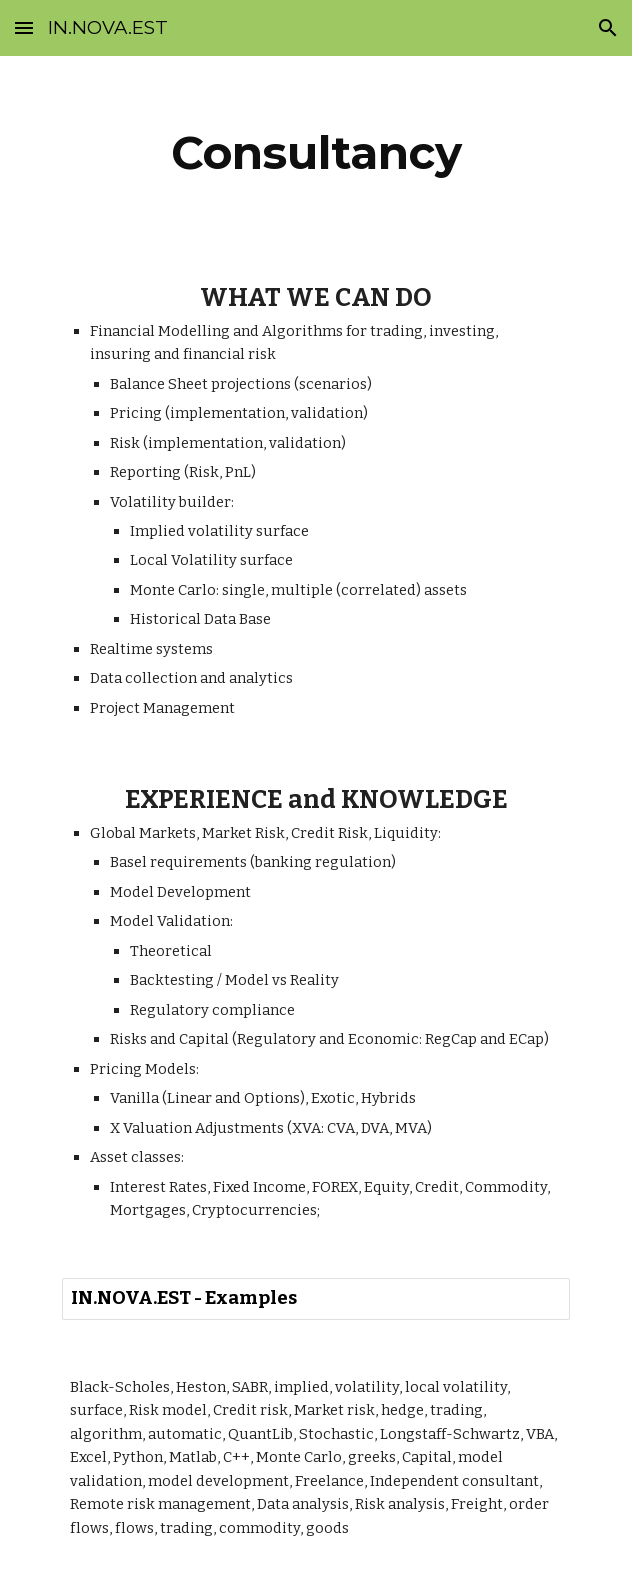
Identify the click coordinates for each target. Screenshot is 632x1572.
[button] (24, 27)
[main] (315, 153)
